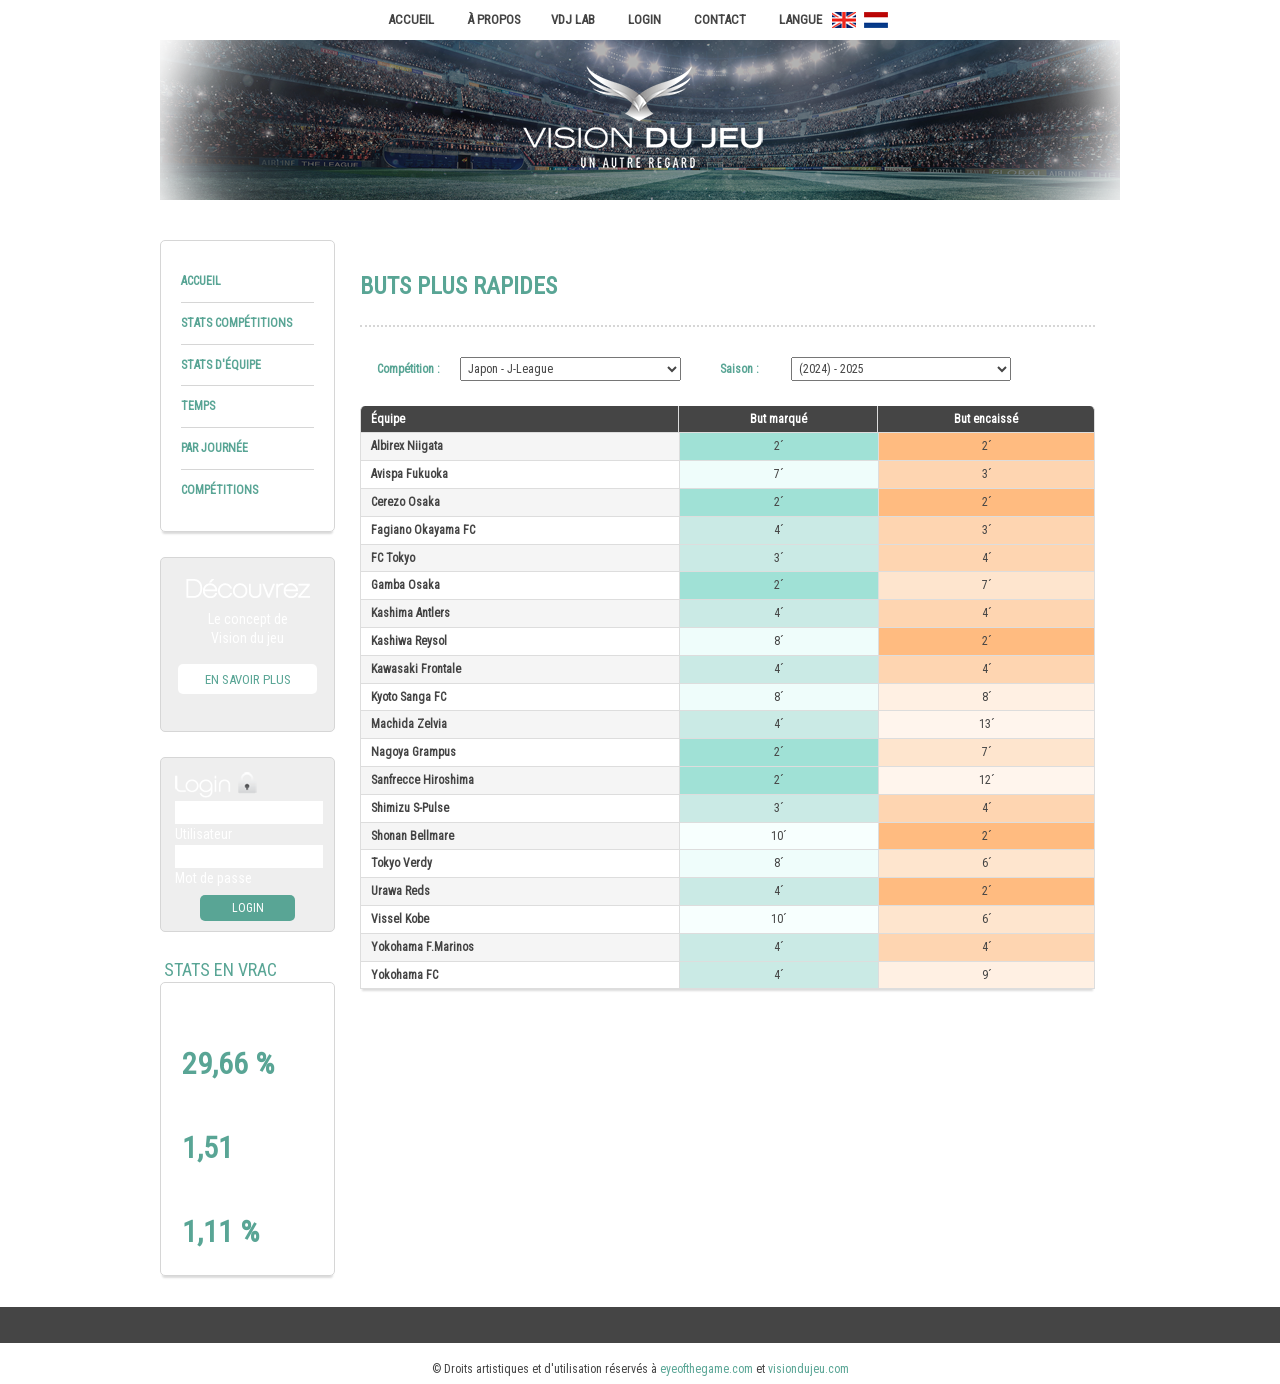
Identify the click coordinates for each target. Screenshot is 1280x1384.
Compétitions (219, 490)
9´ (987, 975)
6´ (987, 863)
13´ (987, 724)
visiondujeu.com (808, 1369)
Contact (720, 19)
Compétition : (410, 369)
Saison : (741, 369)
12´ (987, 780)
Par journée (214, 448)
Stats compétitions (236, 323)
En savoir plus (248, 679)
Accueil (411, 19)
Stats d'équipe (221, 365)
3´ (987, 474)
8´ (779, 641)
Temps (198, 406)
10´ (779, 836)
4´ (779, 530)
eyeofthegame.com (706, 1369)
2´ (779, 446)
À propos (494, 19)
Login (644, 19)
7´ (779, 474)
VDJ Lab (573, 19)
